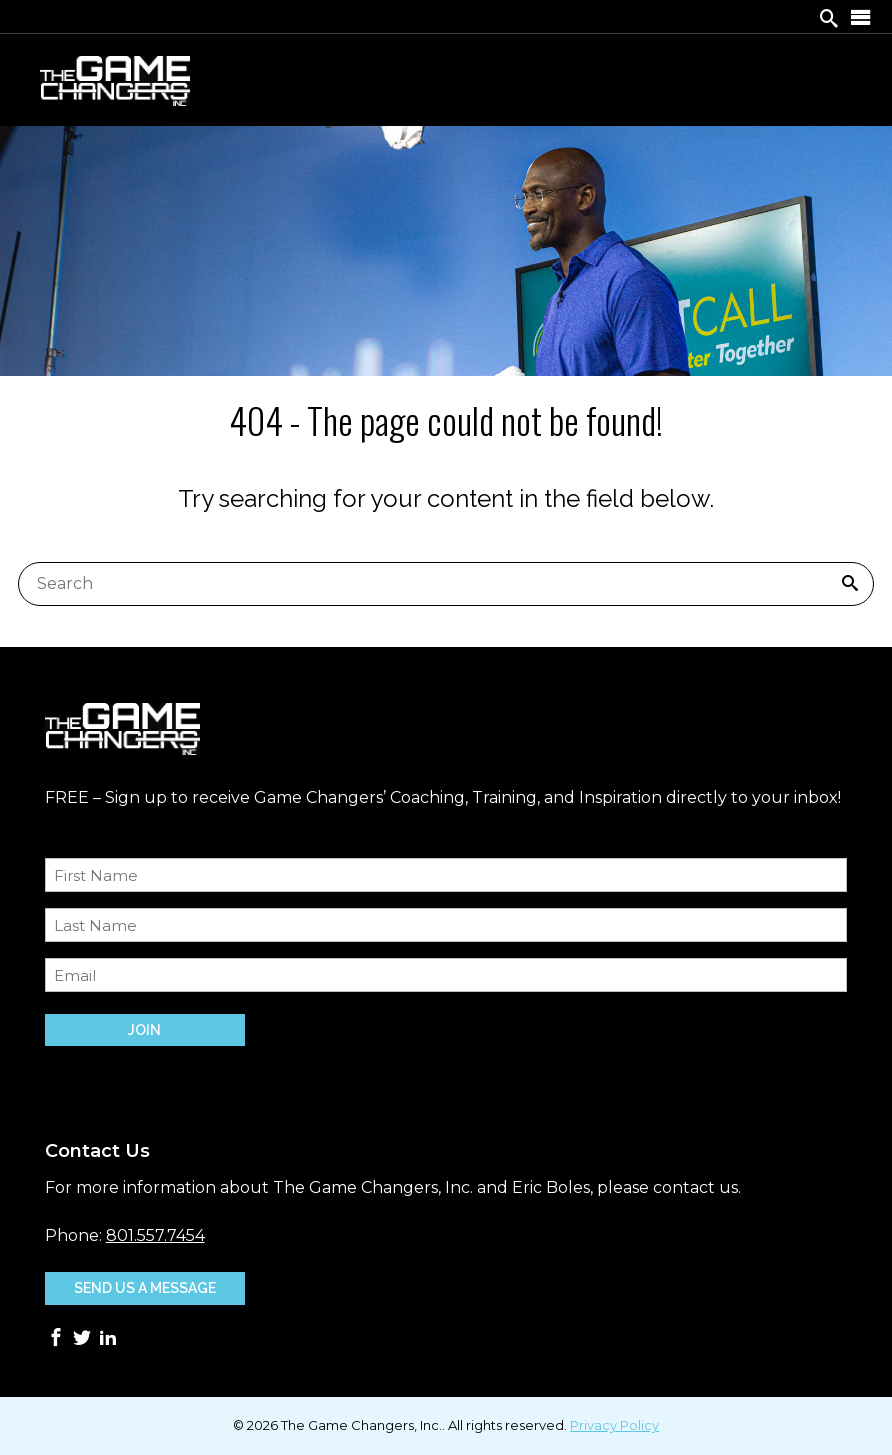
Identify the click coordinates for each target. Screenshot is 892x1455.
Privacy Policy (614, 1425)
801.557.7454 (155, 1235)
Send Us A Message (145, 1288)
